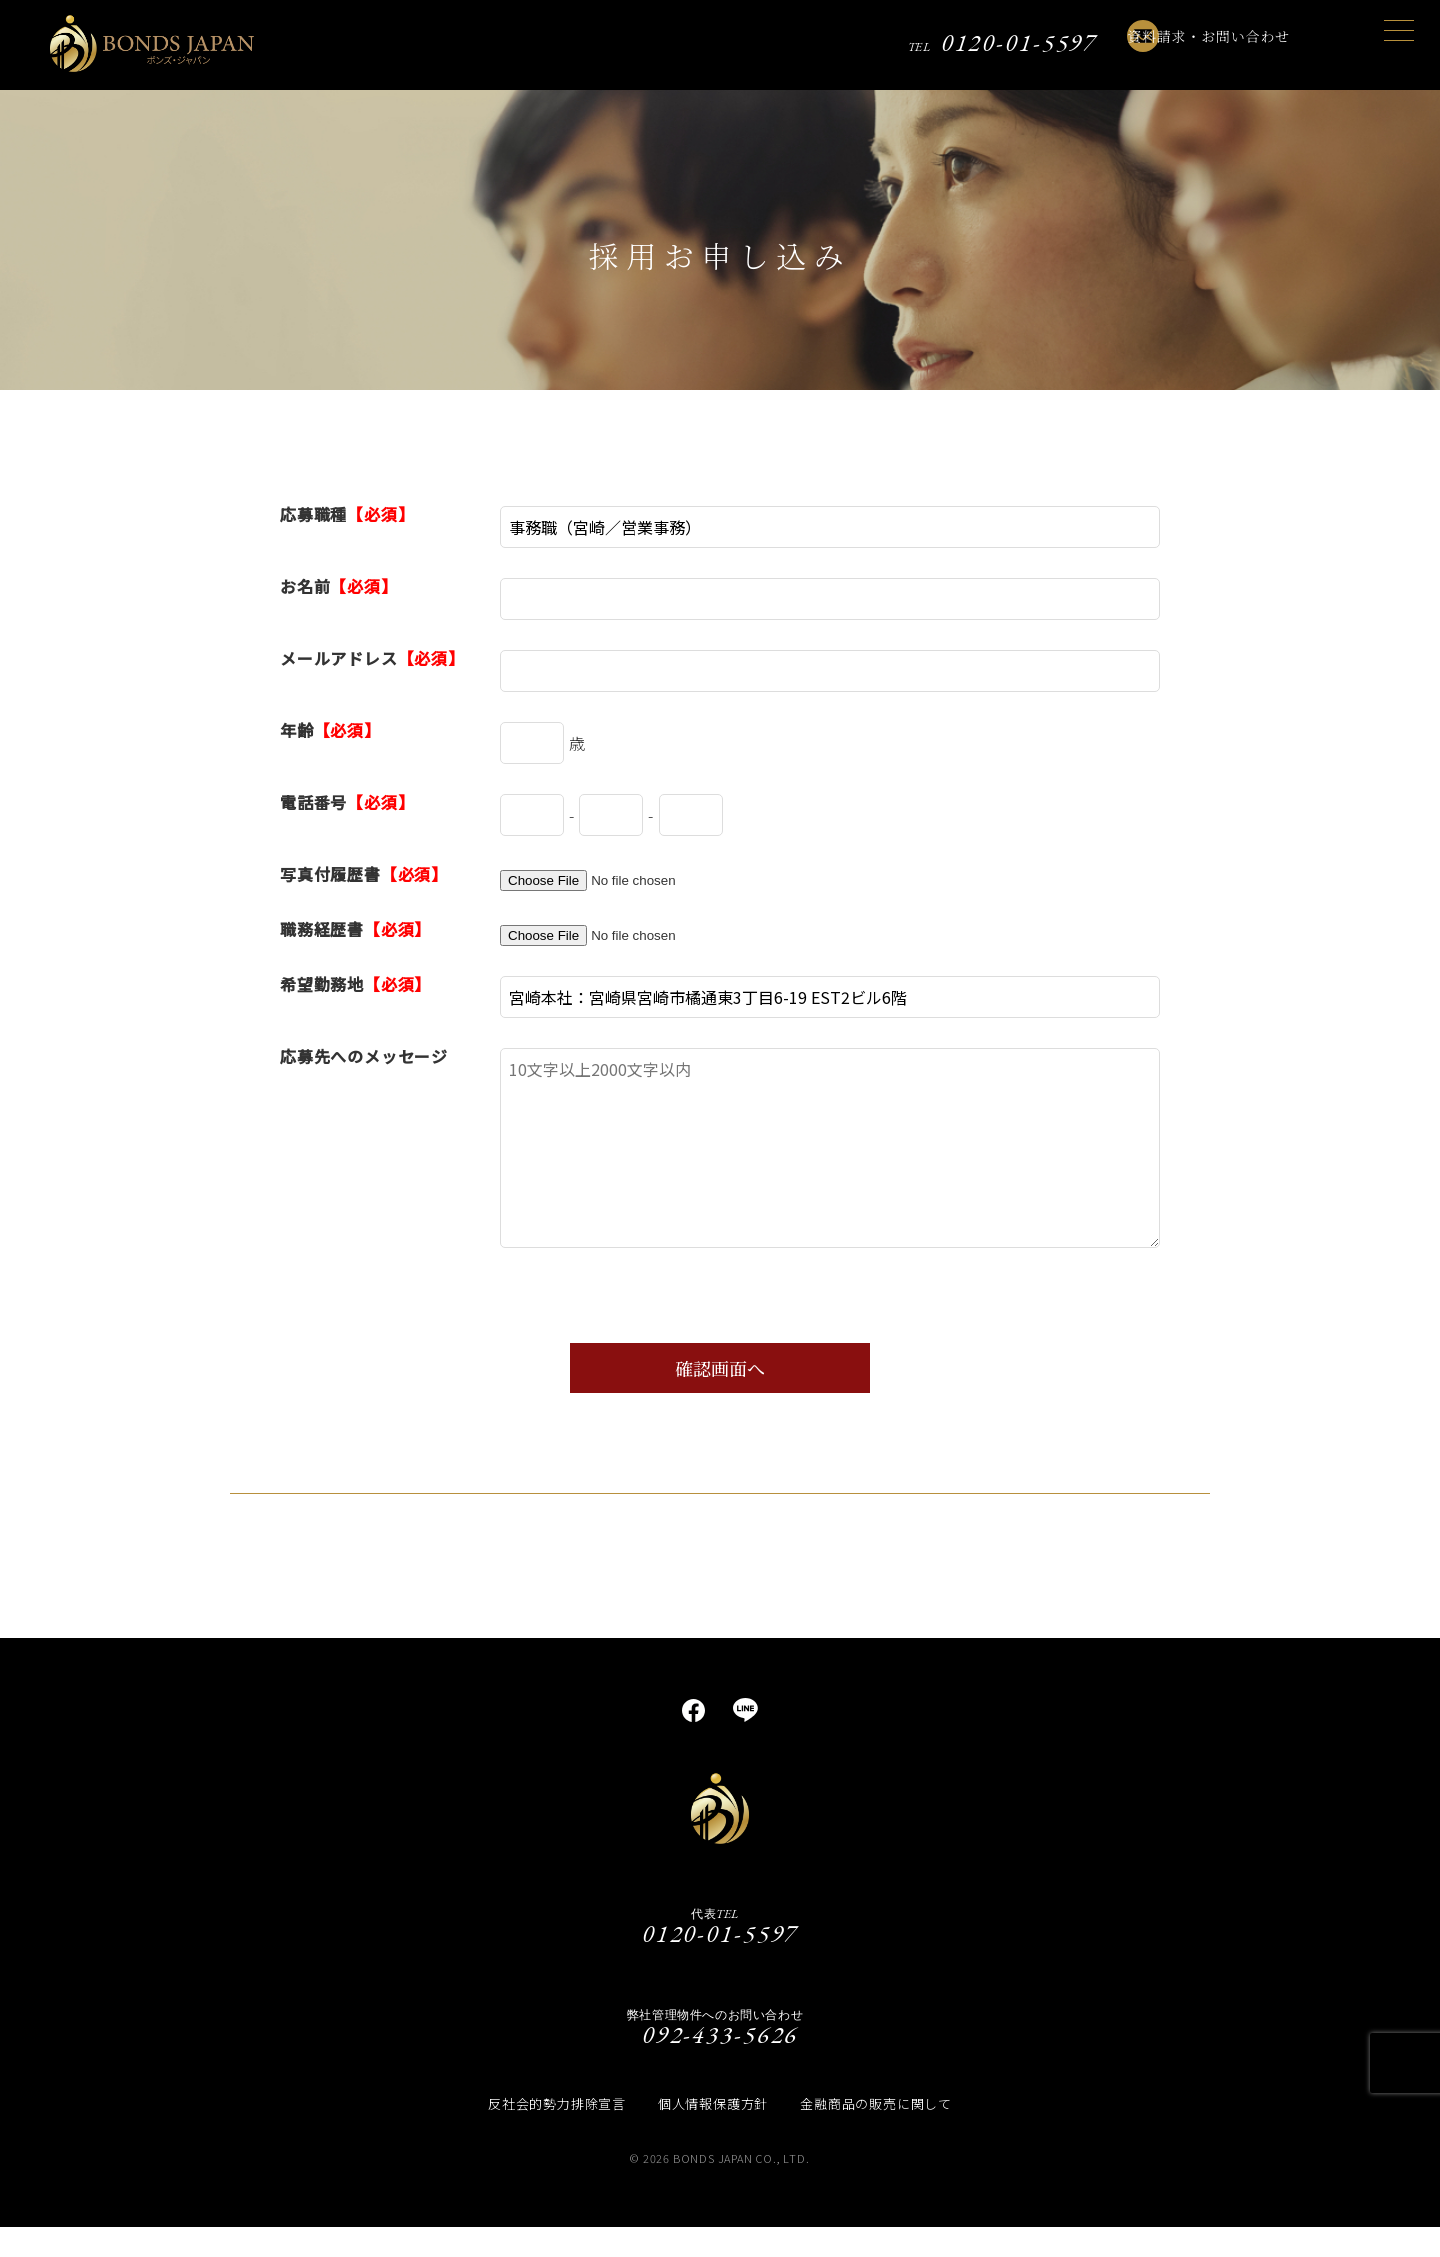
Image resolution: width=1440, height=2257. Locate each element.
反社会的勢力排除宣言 (557, 2133)
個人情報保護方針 (713, 2133)
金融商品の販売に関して (876, 2133)
